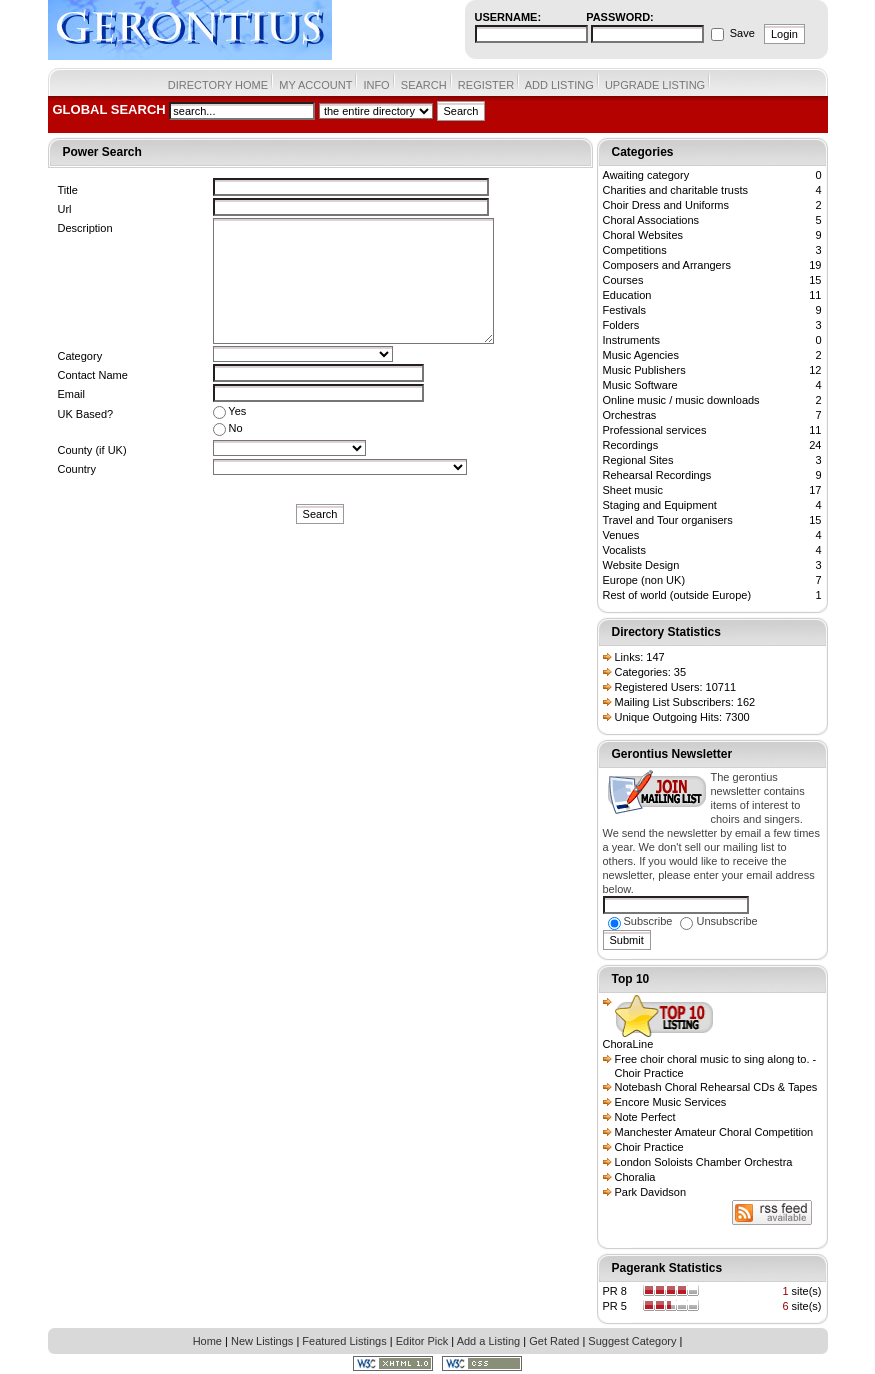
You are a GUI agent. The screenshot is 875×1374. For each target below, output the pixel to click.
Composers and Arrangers (667, 265)
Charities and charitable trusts (676, 190)
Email (72, 394)
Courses (623, 280)
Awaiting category (646, 175)
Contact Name (93, 375)
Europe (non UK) (644, 580)
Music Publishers (644, 370)
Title (68, 190)
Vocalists (624, 550)
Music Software (640, 385)
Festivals (624, 310)
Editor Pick (422, 1341)
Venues (621, 535)
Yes (230, 412)
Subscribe (640, 921)
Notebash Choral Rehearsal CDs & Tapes (716, 1087)
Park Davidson (651, 1192)
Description (85, 228)
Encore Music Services (671, 1102)
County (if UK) (92, 450)
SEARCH (424, 85)
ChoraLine (628, 1044)
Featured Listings (344, 1341)
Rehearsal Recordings (657, 475)
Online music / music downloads (681, 400)
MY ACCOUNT (315, 85)
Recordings (631, 445)
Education (627, 295)
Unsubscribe (718, 921)
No (228, 429)
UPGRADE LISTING (655, 85)
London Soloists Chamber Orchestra (704, 1162)
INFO (376, 85)
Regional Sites (638, 460)
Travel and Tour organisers (668, 520)
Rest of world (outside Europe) (677, 595)
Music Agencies (641, 355)
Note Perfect (645, 1117)
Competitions (635, 250)
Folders (621, 325)
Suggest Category (632, 1341)
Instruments (631, 340)
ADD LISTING (559, 85)
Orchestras (630, 415)
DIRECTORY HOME (218, 85)
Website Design (641, 565)
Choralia (635, 1177)
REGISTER (486, 85)
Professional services (655, 430)
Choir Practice (649, 1147)
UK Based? (86, 414)
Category (80, 356)
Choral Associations (651, 220)
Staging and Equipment (660, 505)
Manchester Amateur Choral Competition (714, 1132)
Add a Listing (489, 1341)
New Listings (262, 1341)
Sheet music (633, 490)
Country (77, 469)
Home (207, 1341)
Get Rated (554, 1341)
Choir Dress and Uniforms (666, 205)
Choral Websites (643, 235)
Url (65, 209)
